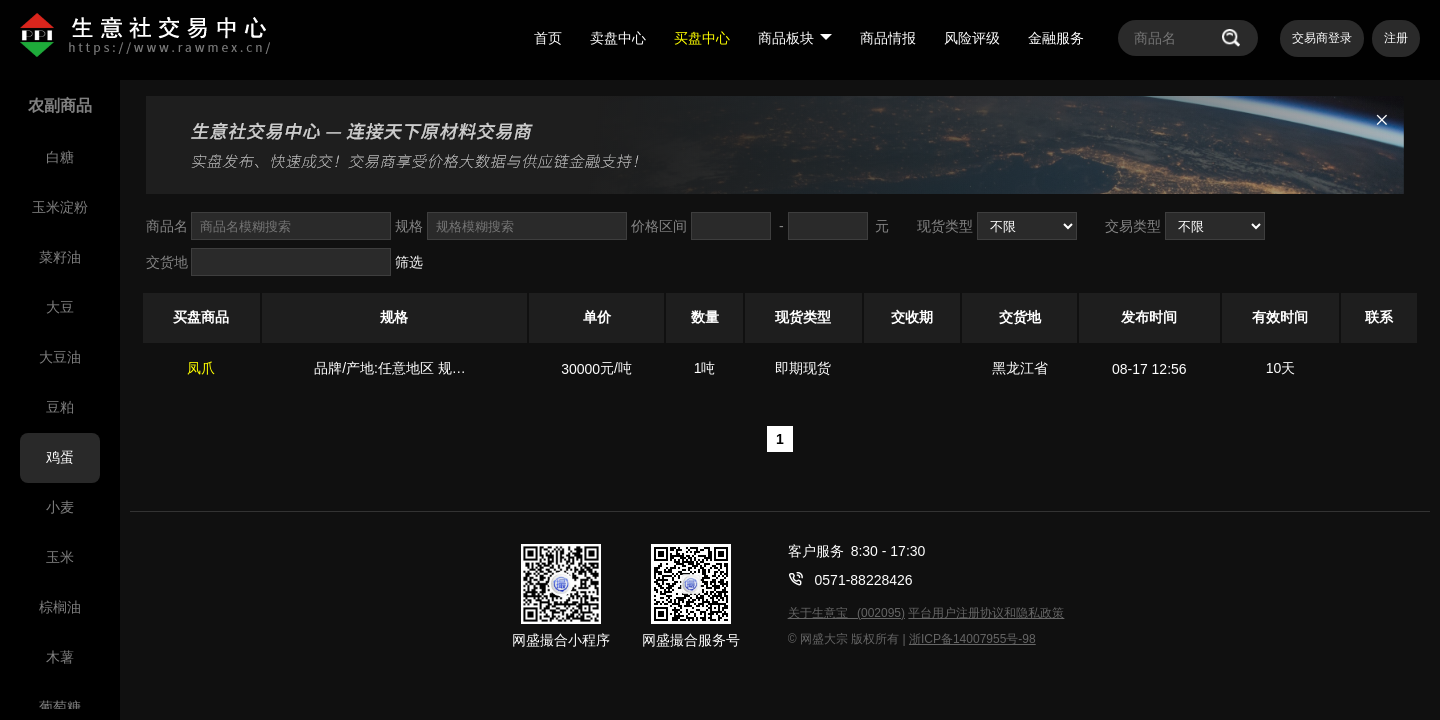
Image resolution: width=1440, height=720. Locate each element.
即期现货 (803, 368)
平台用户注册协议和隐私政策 (986, 613)
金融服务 (1056, 38)
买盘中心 (702, 38)
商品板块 (795, 38)
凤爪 (201, 368)
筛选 (409, 262)
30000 (580, 369)
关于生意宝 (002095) (846, 613)
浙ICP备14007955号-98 (972, 639)
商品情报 (888, 38)
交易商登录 (1322, 38)
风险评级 (972, 38)
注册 (1396, 38)
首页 (548, 38)
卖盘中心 (618, 38)
